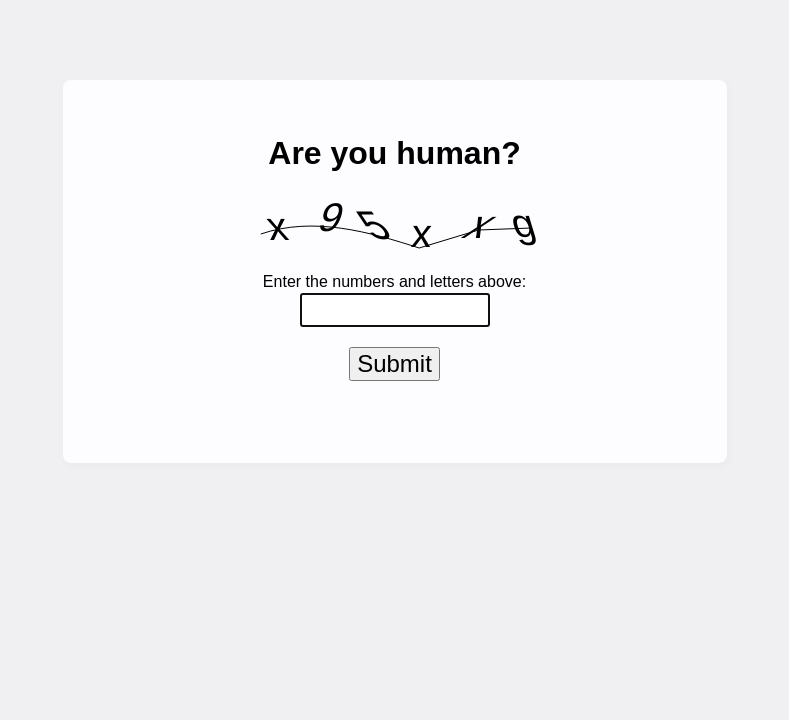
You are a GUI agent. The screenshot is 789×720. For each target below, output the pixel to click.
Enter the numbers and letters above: (394, 281)
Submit (394, 367)
